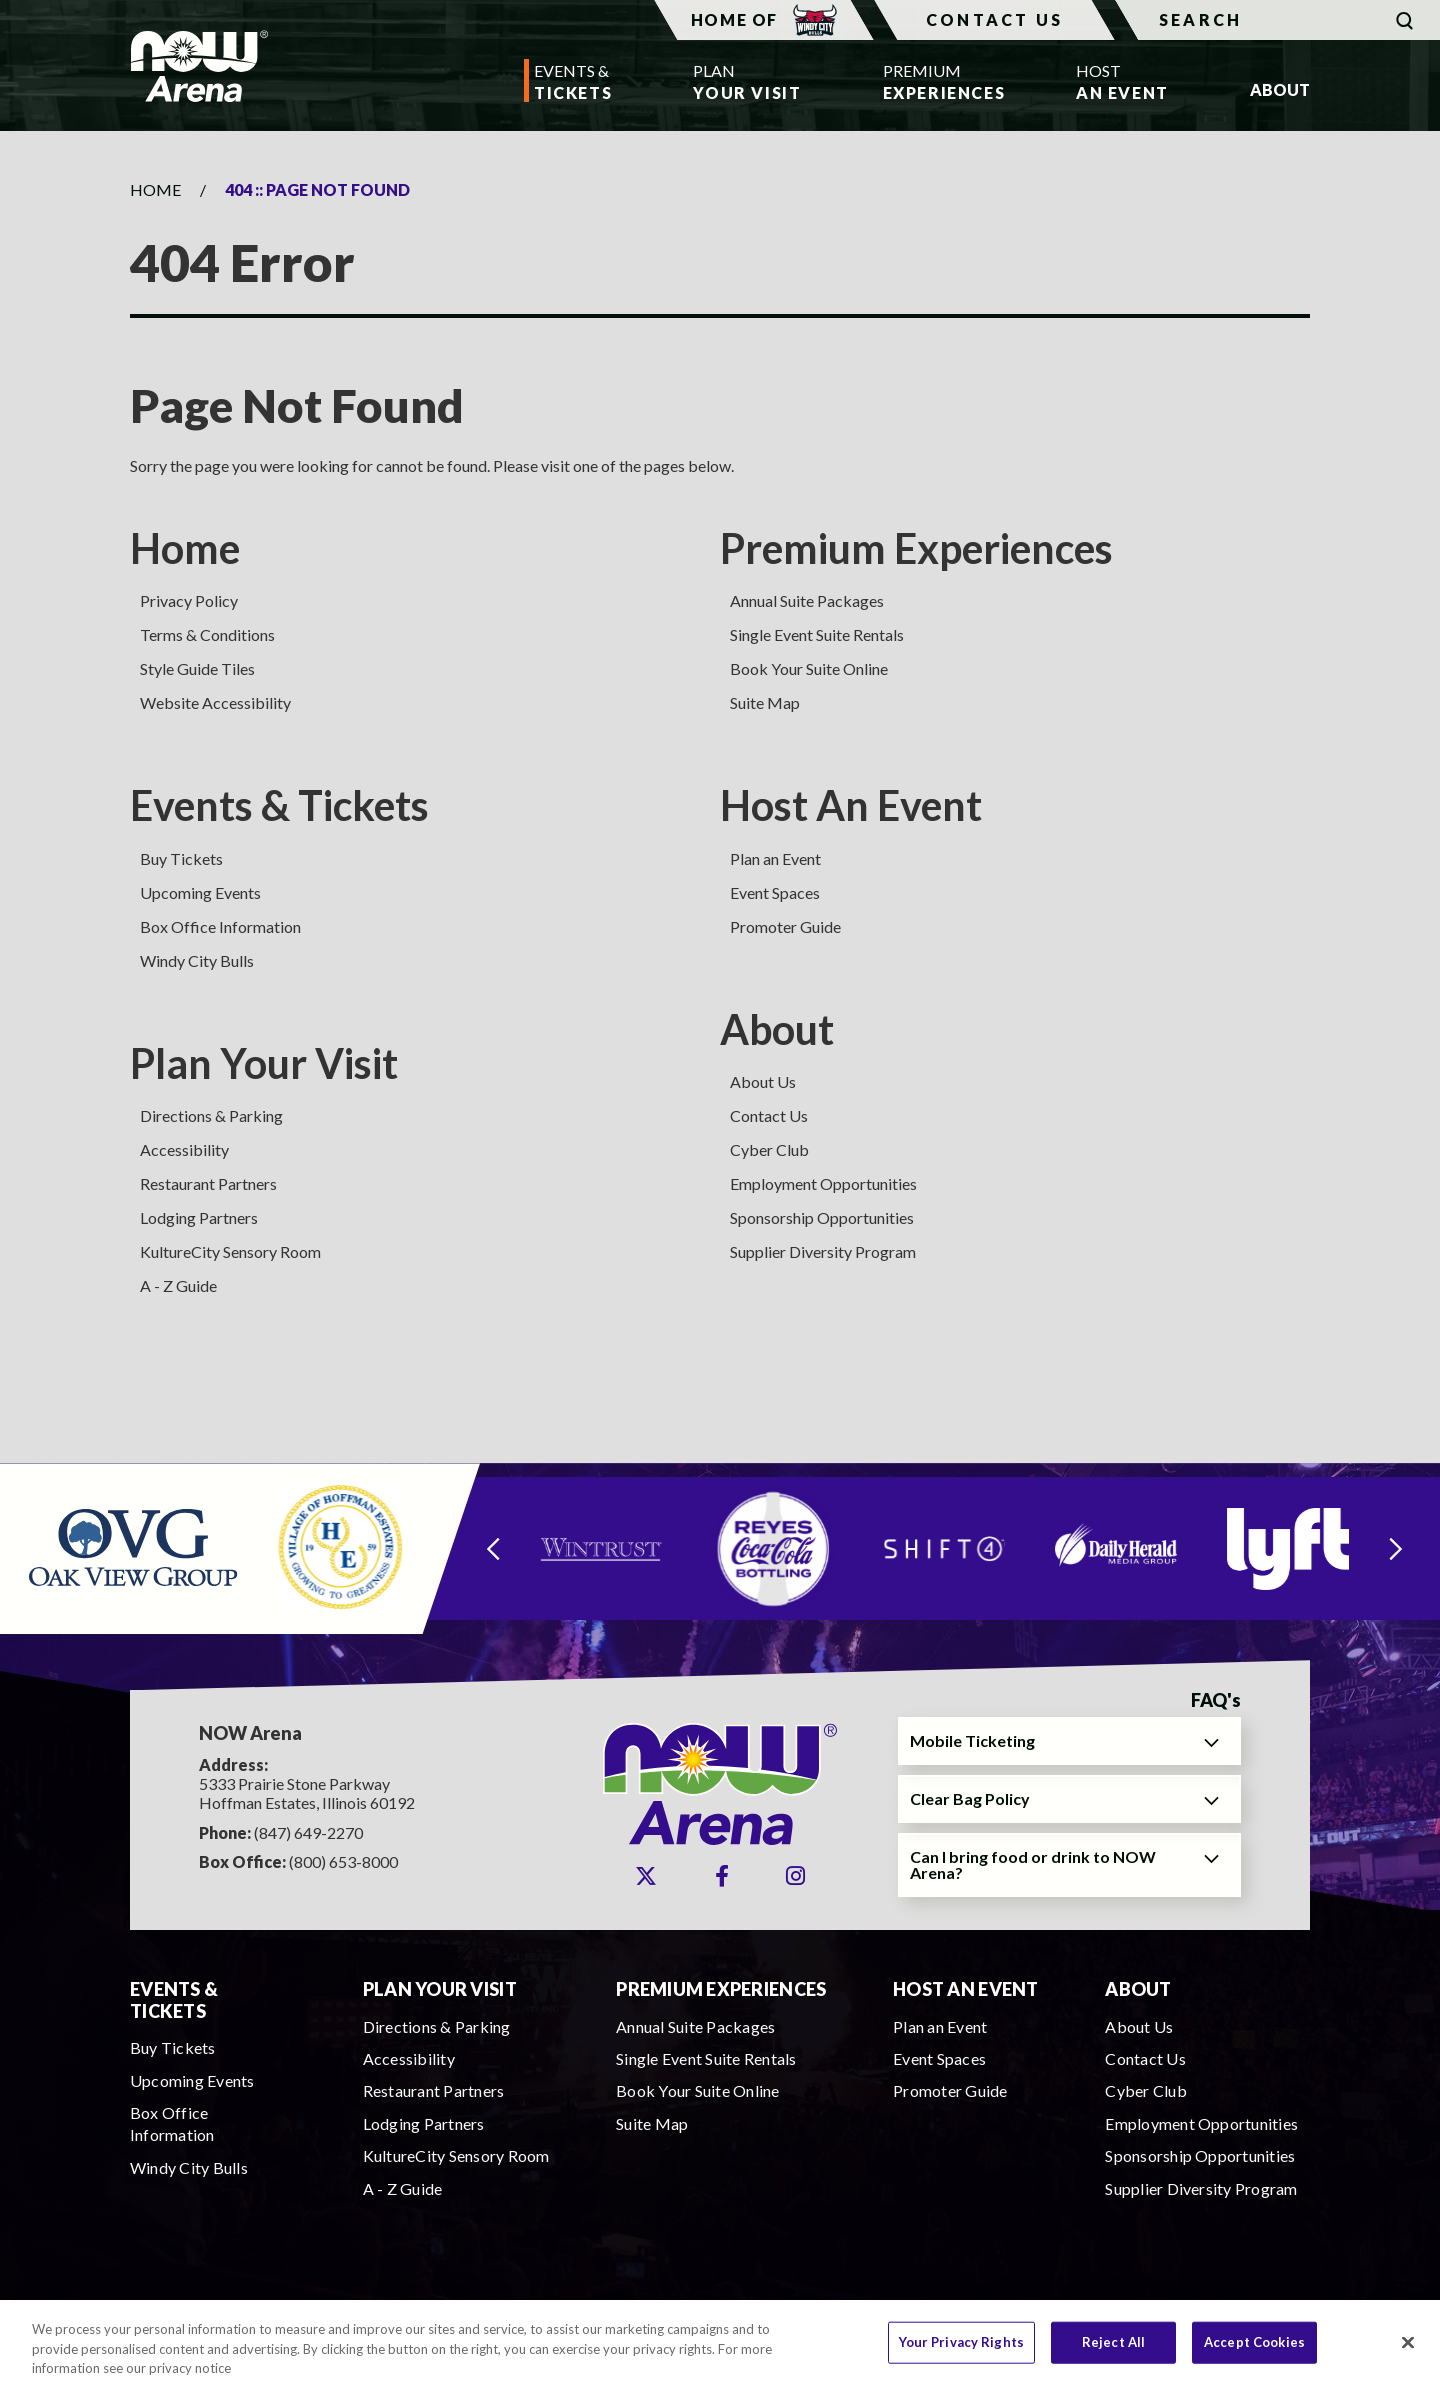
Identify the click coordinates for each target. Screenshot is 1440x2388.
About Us (763, 1081)
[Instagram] (795, 1876)
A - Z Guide (178, 1285)
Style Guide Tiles (197, 668)
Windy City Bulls (197, 960)
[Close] (1408, 2351)
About (777, 1029)
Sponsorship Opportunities (822, 1217)
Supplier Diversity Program (823, 1251)
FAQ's (1216, 1700)
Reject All (1113, 2351)
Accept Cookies (1254, 2351)
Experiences (939, 80)
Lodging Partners (199, 1217)
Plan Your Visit (264, 1063)
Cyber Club (769, 1149)
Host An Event (851, 805)
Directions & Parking (211, 1115)
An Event (1122, 80)
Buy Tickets (181, 858)
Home (155, 189)
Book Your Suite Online (809, 668)
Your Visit (747, 80)
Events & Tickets (279, 805)
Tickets (573, 80)
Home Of (764, 20)
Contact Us (994, 19)
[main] (720, 796)
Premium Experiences (916, 548)
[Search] (1277, 20)
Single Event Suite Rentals (817, 634)
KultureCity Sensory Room (230, 1251)
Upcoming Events (200, 892)
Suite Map (765, 702)
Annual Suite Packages (807, 600)
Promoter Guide (785, 926)
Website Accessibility (215, 702)
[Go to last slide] (493, 1548)
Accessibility (184, 1149)
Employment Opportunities (823, 1183)
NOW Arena (199, 66)
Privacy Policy (189, 600)
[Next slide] (1396, 1548)
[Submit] (1404, 20)
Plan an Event (775, 858)
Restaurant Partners (208, 1183)
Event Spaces (775, 892)
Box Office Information (220, 926)
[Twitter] (646, 1876)
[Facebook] (722, 1876)
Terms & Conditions (207, 634)
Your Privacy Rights (961, 2351)
